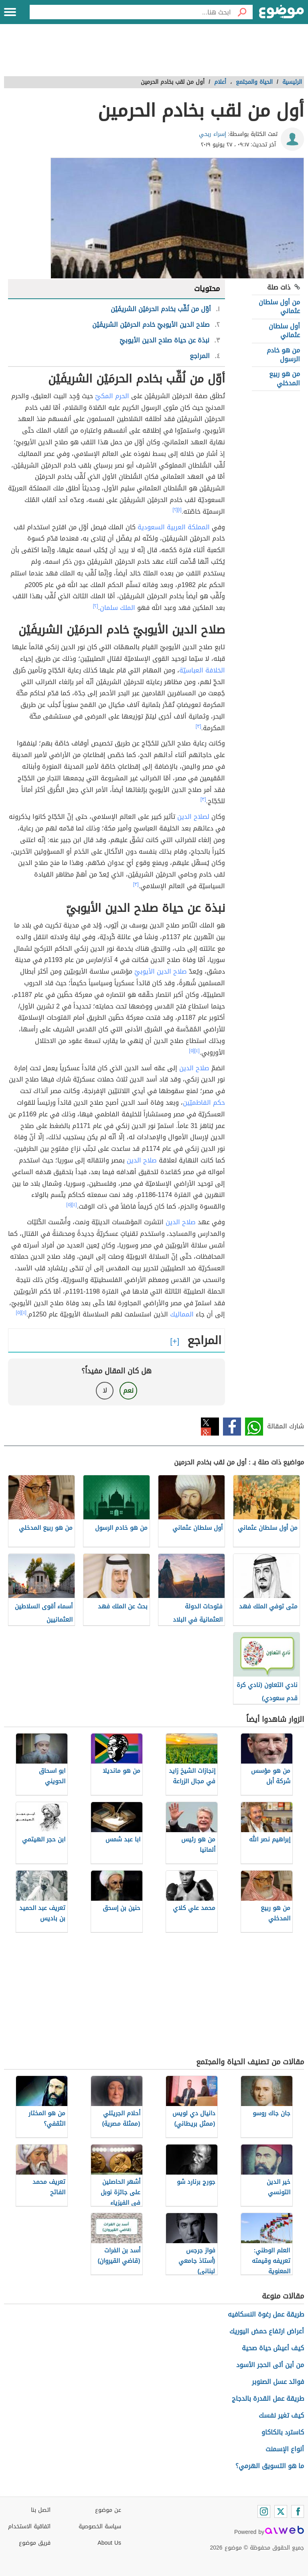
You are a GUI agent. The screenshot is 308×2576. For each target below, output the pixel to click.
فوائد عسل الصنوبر (278, 2382)
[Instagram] (263, 2511)
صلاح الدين (194, 1068)
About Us (109, 2543)
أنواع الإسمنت (284, 2449)
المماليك (182, 1314)
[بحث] (242, 12)
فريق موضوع (35, 2543)
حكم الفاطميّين (204, 1102)
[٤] (197, 1050)
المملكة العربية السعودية (174, 527)
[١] (180, 509)
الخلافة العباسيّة (202, 670)
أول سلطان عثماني (284, 330)
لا (105, 1390)
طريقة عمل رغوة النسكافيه (266, 2314)
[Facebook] (297, 2511)
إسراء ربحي (212, 134)
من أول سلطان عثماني (279, 306)
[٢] (175, 509)
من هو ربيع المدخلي (284, 378)
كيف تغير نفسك (281, 2415)
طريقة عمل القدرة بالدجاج (268, 2398)
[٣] (198, 726)
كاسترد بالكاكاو (282, 2432)
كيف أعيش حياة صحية (273, 2348)
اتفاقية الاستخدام (29, 2526)
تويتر (210, 1427)
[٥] (192, 1050)
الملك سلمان (117, 607)
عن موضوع (108, 2510)
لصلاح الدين (193, 816)
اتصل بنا (41, 2510)
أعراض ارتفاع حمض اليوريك (266, 2331)
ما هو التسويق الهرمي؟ (269, 2466)
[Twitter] (280, 2511)
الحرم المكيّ (112, 396)
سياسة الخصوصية (100, 2526)
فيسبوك (232, 1427)
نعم (128, 1390)
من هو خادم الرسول (283, 354)
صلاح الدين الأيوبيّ (160, 971)
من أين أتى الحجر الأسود (270, 2365)
